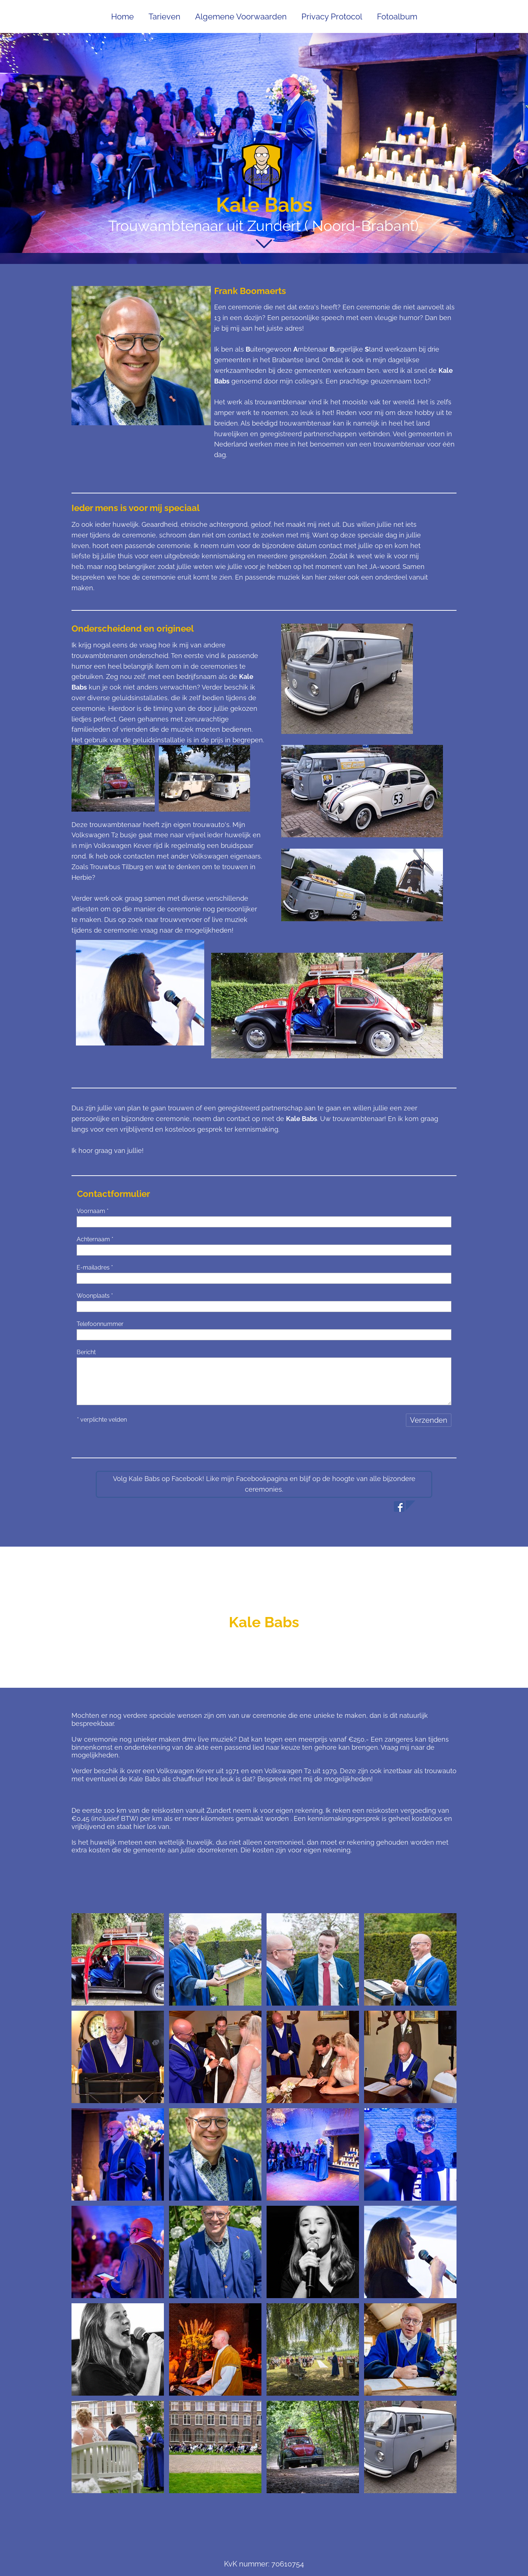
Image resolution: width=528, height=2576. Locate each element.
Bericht (86, 1352)
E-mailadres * (95, 1267)
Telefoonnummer (100, 1323)
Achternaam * (95, 1239)
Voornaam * (93, 1211)
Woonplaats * (95, 1295)
